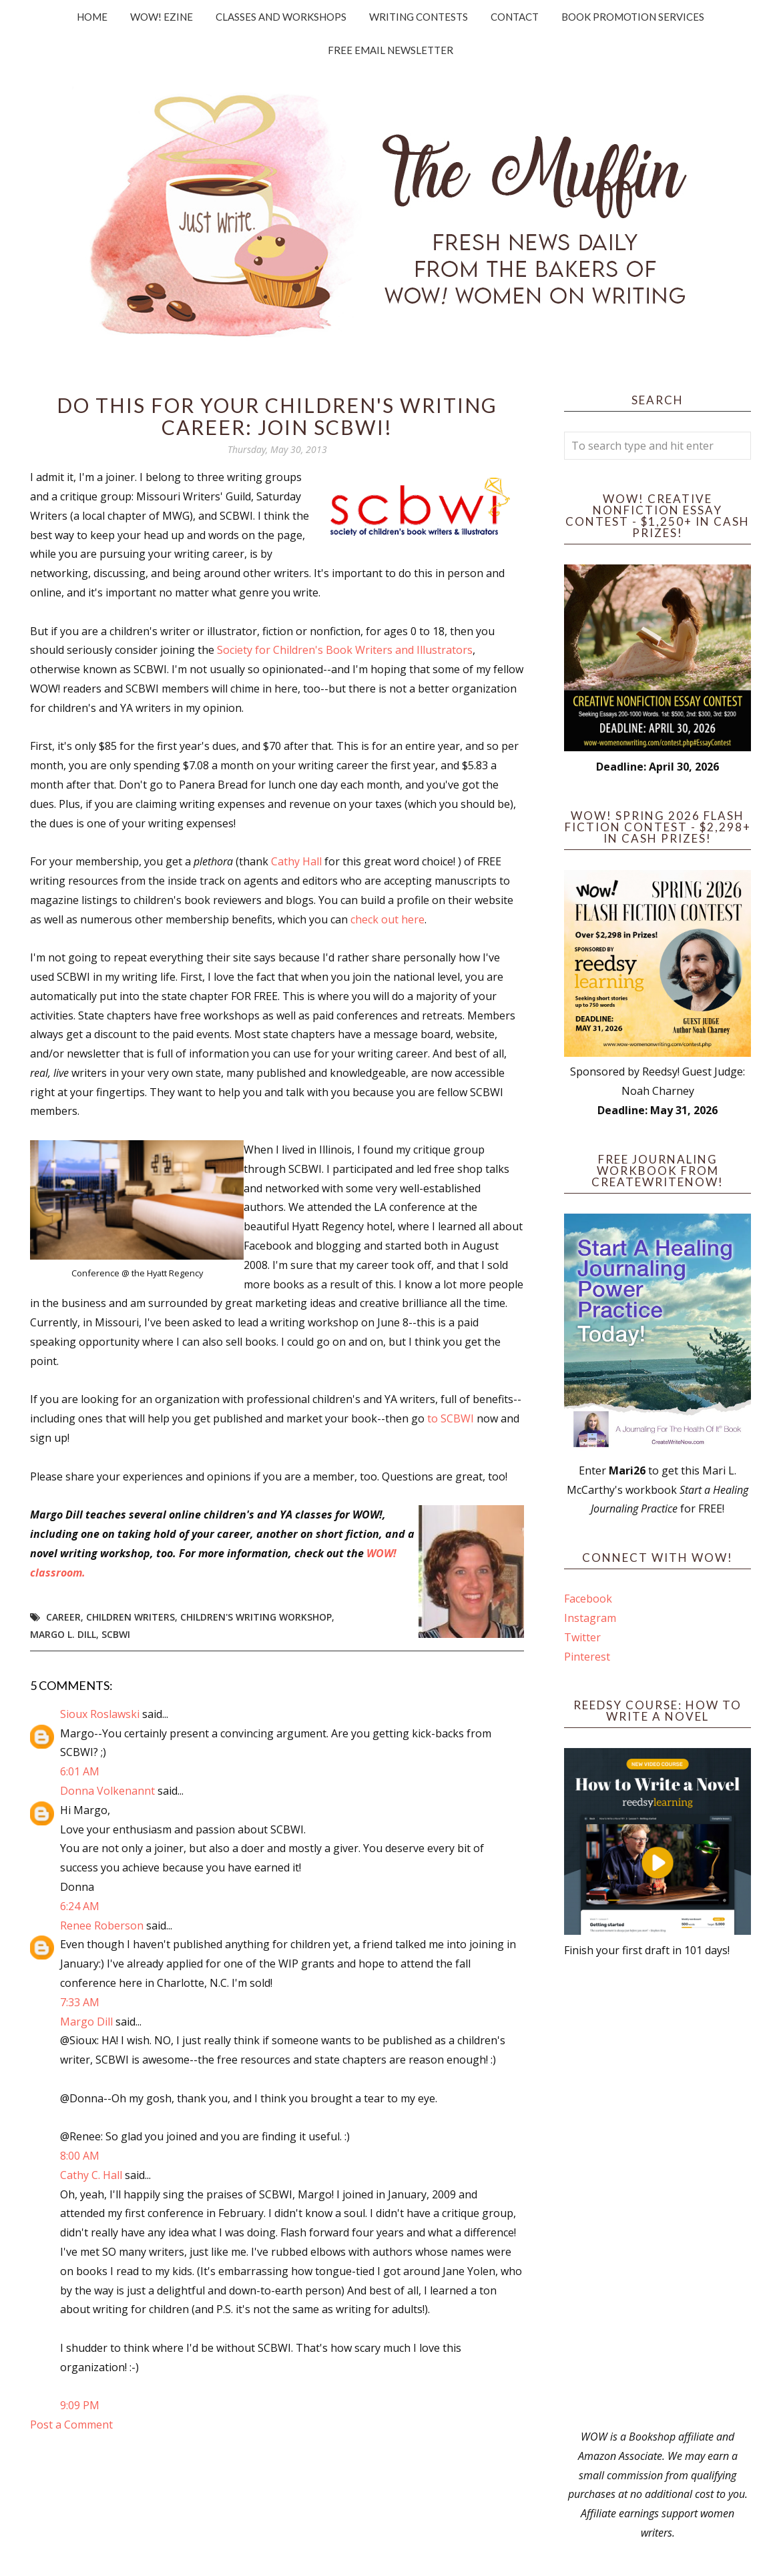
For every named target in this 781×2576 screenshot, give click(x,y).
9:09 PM (79, 2405)
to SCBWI (452, 1418)
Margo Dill (86, 2021)
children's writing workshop (256, 1617)
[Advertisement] (657, 2194)
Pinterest (587, 1656)
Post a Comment (71, 2424)
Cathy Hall (297, 861)
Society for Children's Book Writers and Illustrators (345, 649)
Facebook (588, 1598)
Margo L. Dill (63, 1634)
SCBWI (115, 1634)
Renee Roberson (102, 1925)
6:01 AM (79, 1771)
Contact (515, 17)
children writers (130, 1617)
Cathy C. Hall (91, 2175)
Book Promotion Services (632, 17)
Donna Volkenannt (107, 1790)
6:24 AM (79, 1906)
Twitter (582, 1637)
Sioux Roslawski (100, 1714)
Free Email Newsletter (390, 50)
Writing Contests (418, 17)
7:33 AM (79, 2002)
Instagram (590, 1618)
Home (92, 17)
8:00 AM (79, 2155)
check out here (387, 919)
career (63, 1617)
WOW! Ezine (161, 17)
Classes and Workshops (281, 17)
